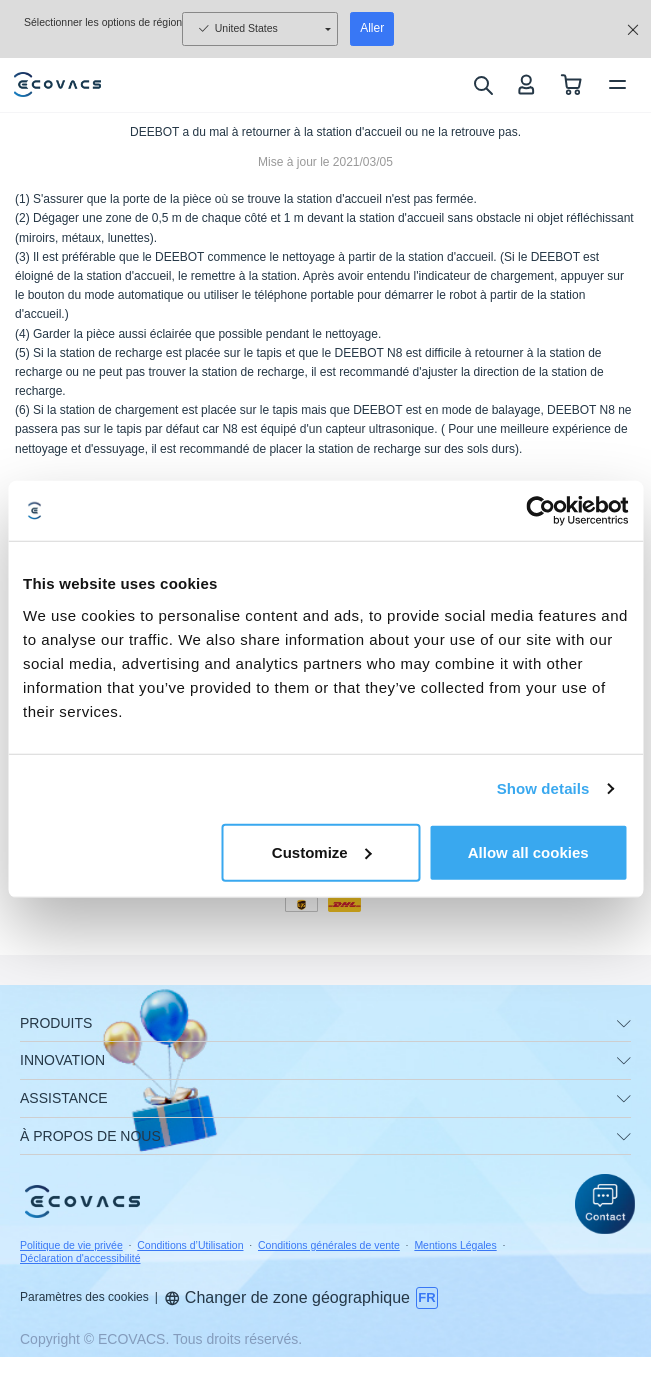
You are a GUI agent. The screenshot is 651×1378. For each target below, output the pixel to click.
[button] (605, 1204)
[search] (482, 85)
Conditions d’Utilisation (190, 1245)
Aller (372, 28)
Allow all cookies (528, 851)
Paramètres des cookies (84, 1297)
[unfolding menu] (624, 1024)
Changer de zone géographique (287, 1297)
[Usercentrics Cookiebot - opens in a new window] (540, 511)
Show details (543, 788)
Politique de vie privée (71, 1245)
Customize (322, 851)
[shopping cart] (571, 84)
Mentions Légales (455, 1245)
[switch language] (427, 1298)
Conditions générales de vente (329, 1245)
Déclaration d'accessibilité (80, 1258)
